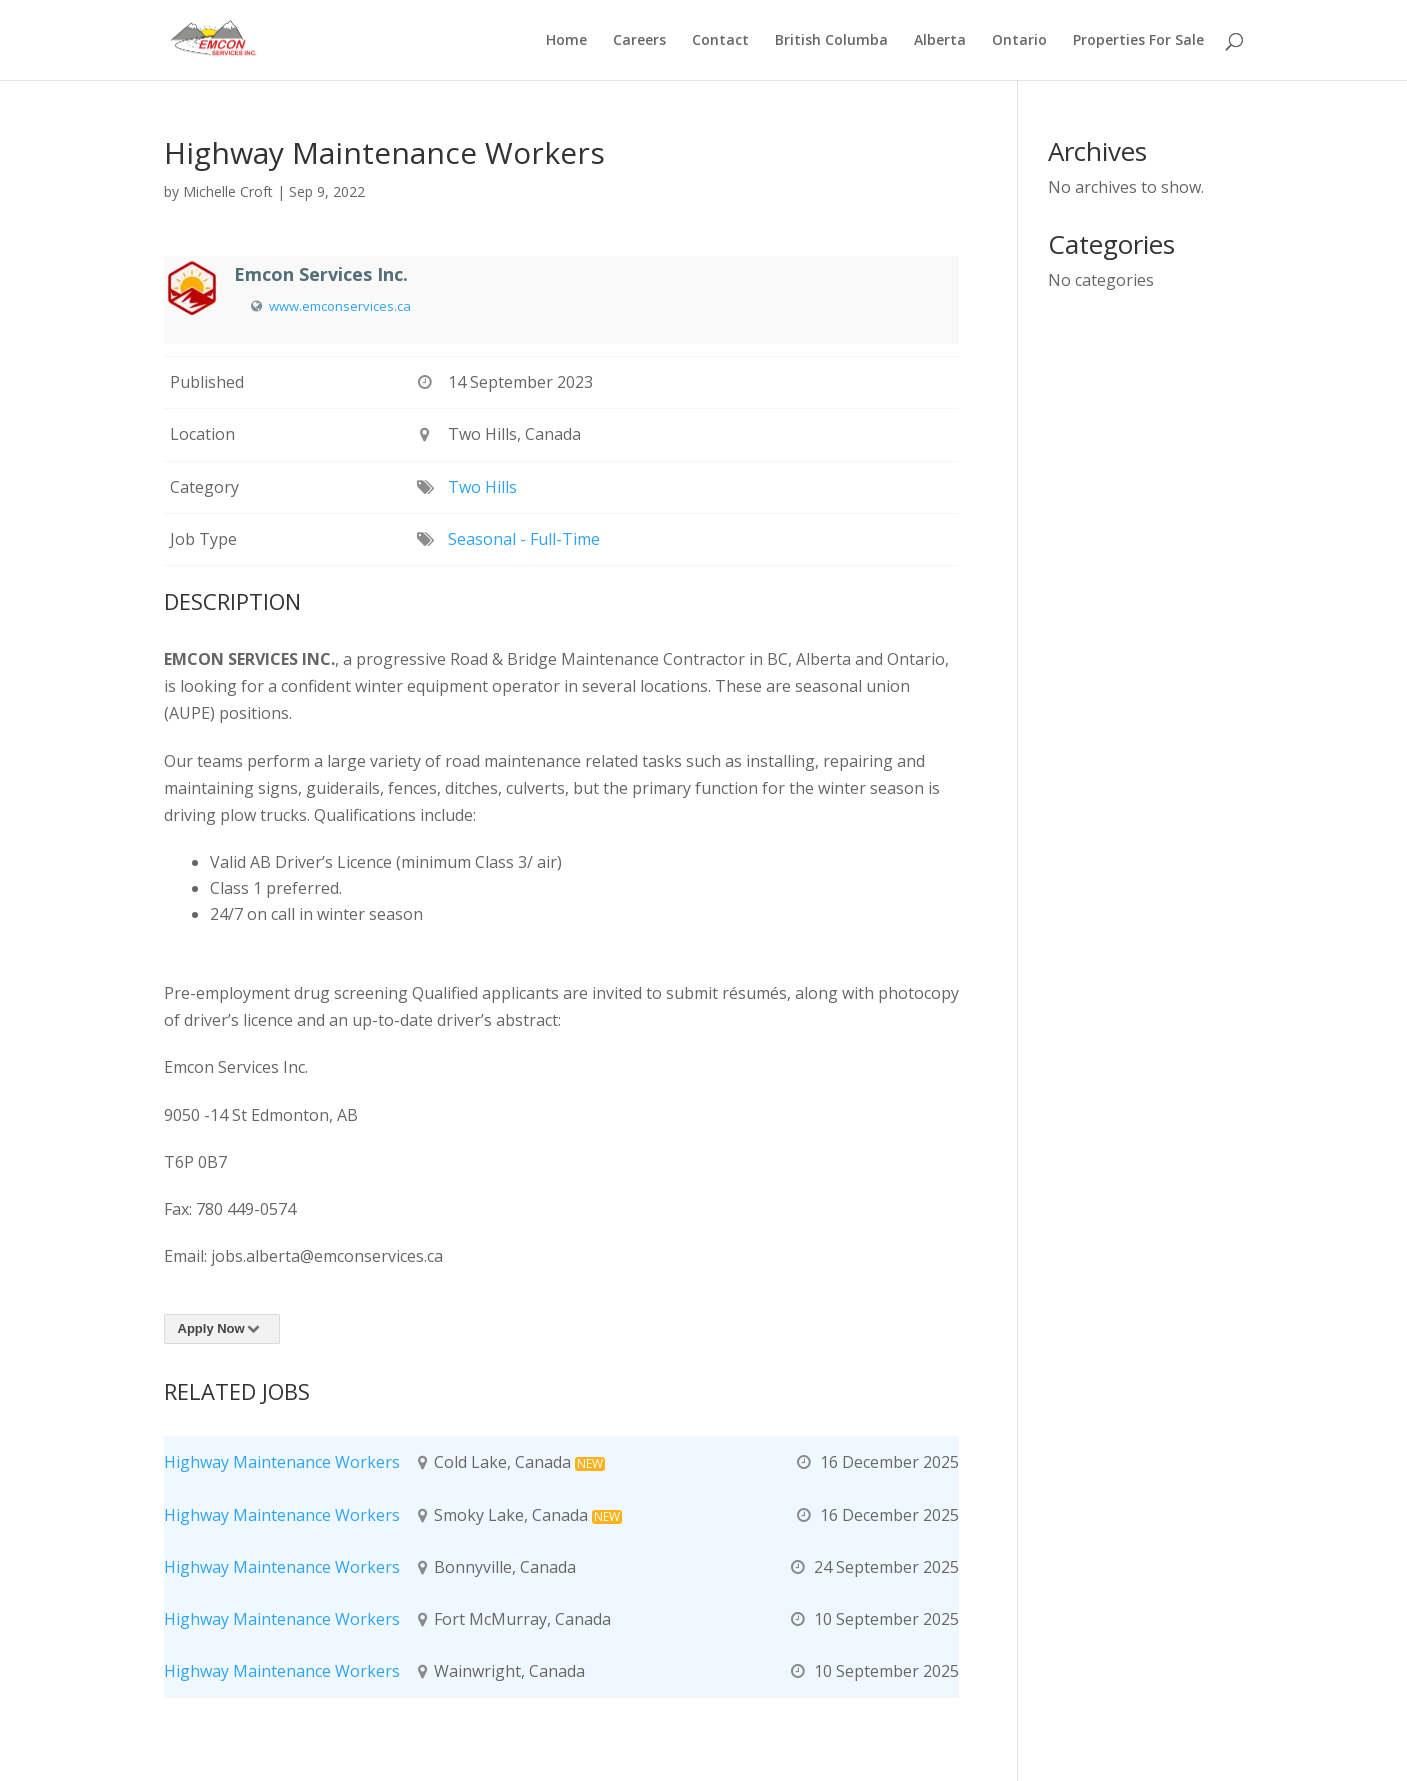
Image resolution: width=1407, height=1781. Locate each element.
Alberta (940, 41)
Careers (639, 41)
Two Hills (482, 487)
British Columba (831, 41)
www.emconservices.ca (340, 306)
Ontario (1019, 41)
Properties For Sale (1138, 41)
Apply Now (222, 1328)
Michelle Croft (228, 191)
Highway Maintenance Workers (282, 1462)
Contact (720, 41)
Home (566, 41)
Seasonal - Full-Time (524, 539)
